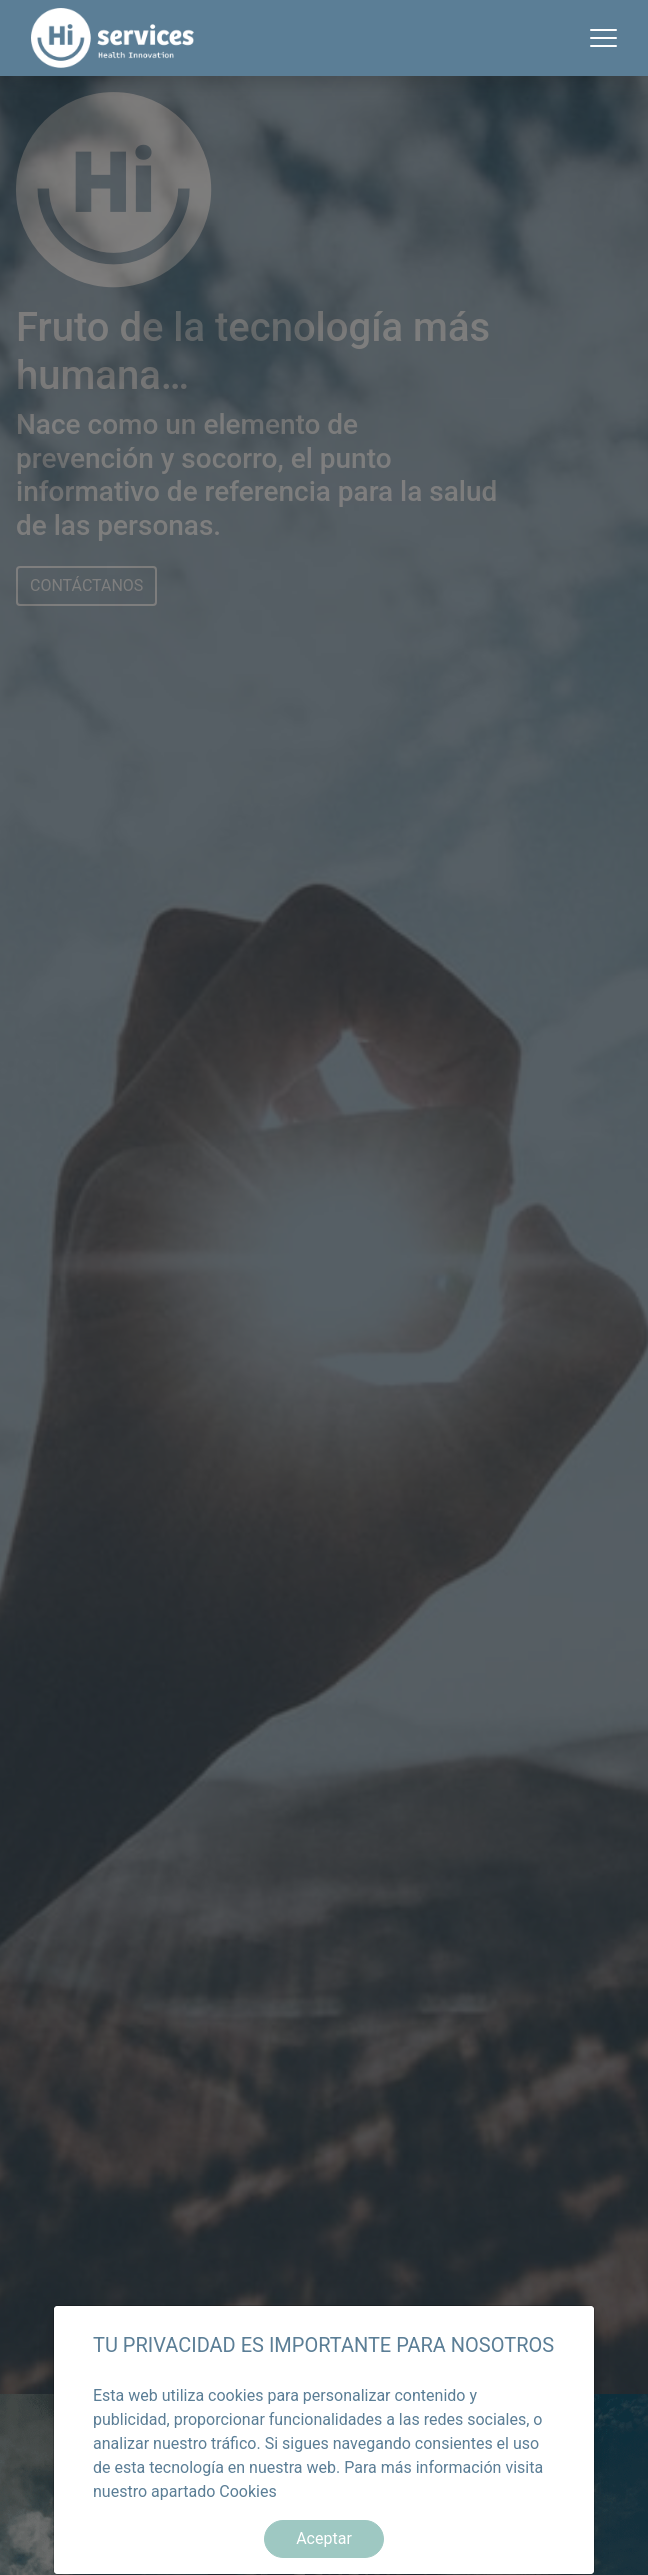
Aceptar (324, 2538)
